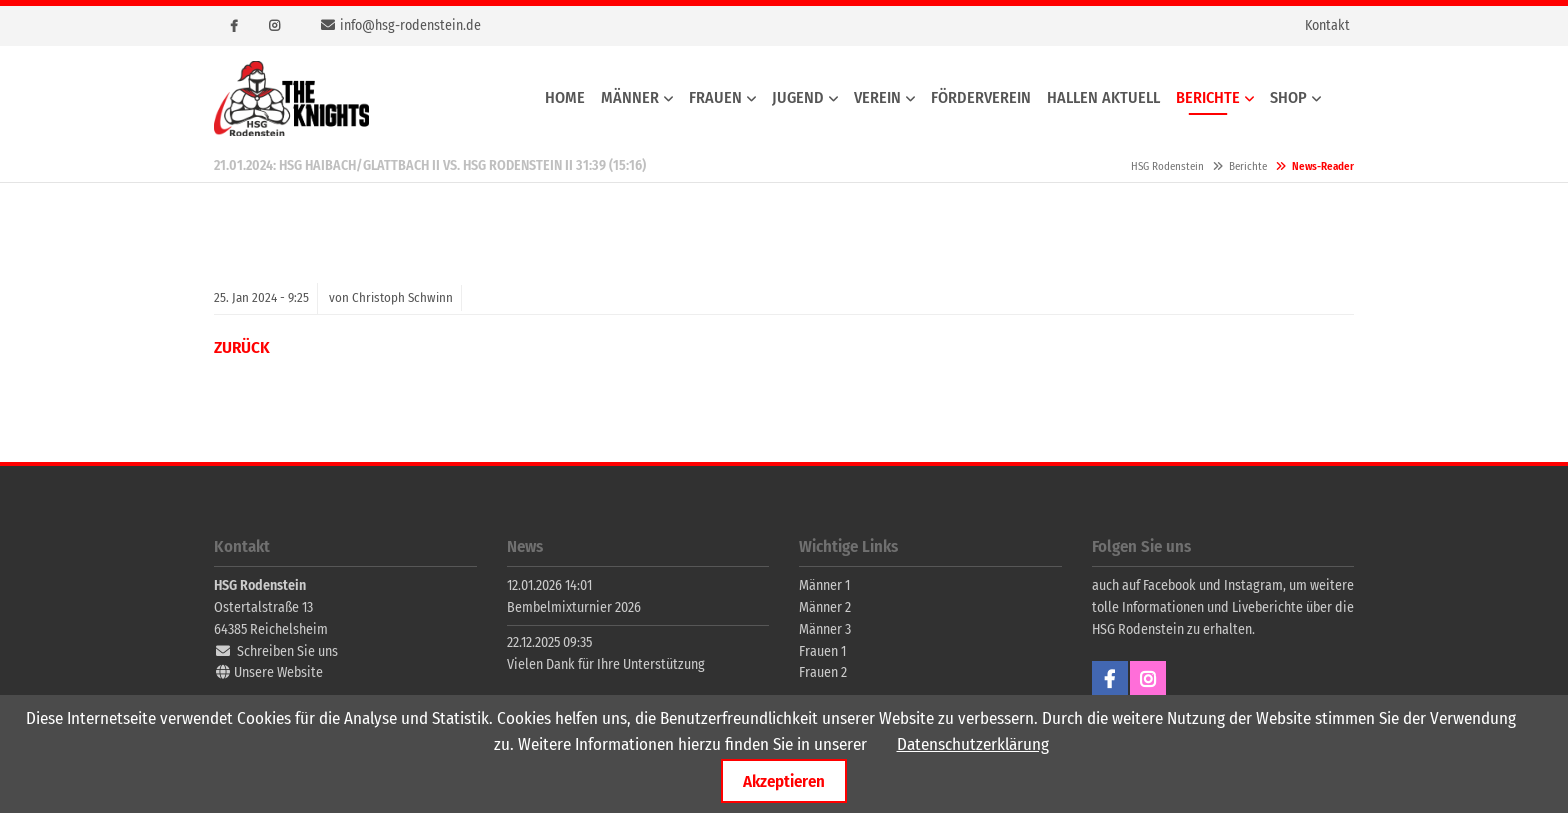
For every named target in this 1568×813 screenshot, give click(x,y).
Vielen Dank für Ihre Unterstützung (606, 664)
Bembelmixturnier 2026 (574, 607)
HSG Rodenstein (291, 98)
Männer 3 (825, 629)
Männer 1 (824, 585)
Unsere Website (278, 672)
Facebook (234, 26)
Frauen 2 (823, 672)
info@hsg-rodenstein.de (410, 25)
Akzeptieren (784, 781)
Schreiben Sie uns (287, 651)
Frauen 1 (822, 651)
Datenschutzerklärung (973, 744)
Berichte (1248, 166)
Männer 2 (825, 607)
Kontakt (1327, 25)
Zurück (242, 347)
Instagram (274, 26)
